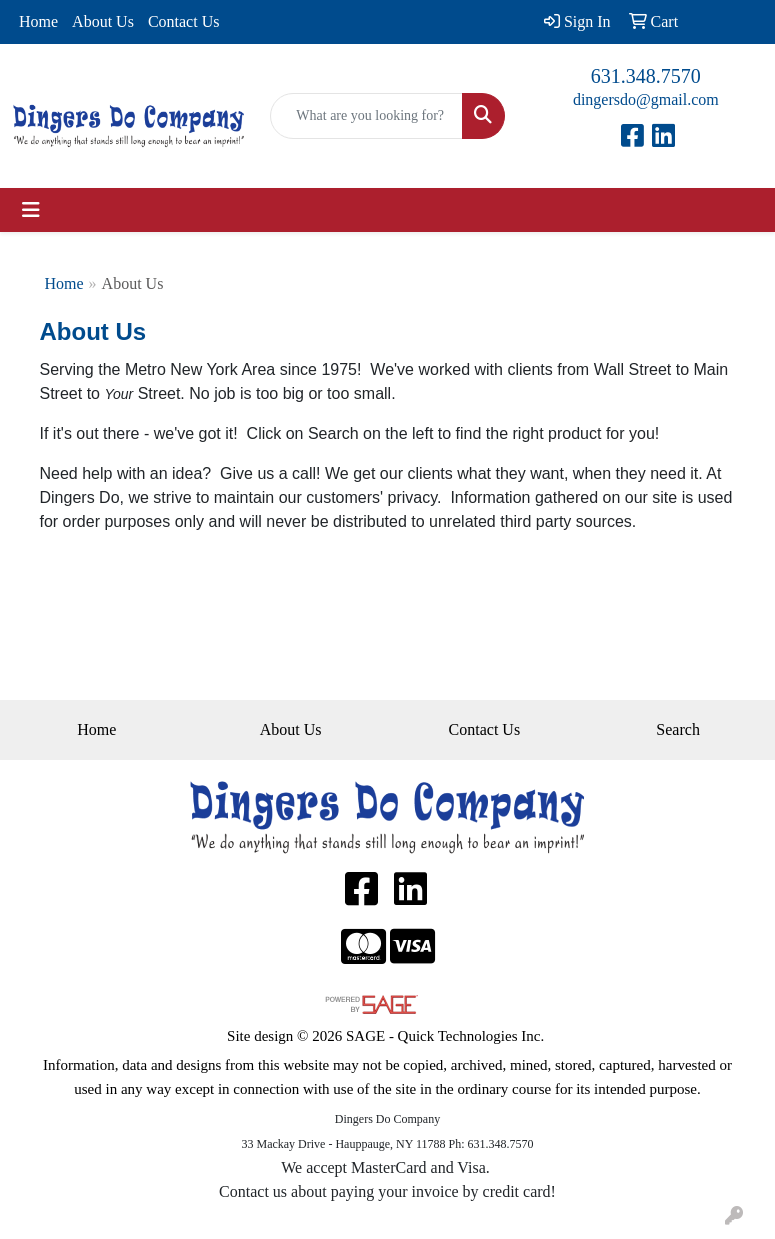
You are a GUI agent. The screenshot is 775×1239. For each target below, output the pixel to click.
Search (678, 729)
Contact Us (184, 21)
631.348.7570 (646, 76)
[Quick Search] (366, 116)
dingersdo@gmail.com (646, 99)
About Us (103, 21)
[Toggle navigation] (31, 210)
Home (38, 21)
